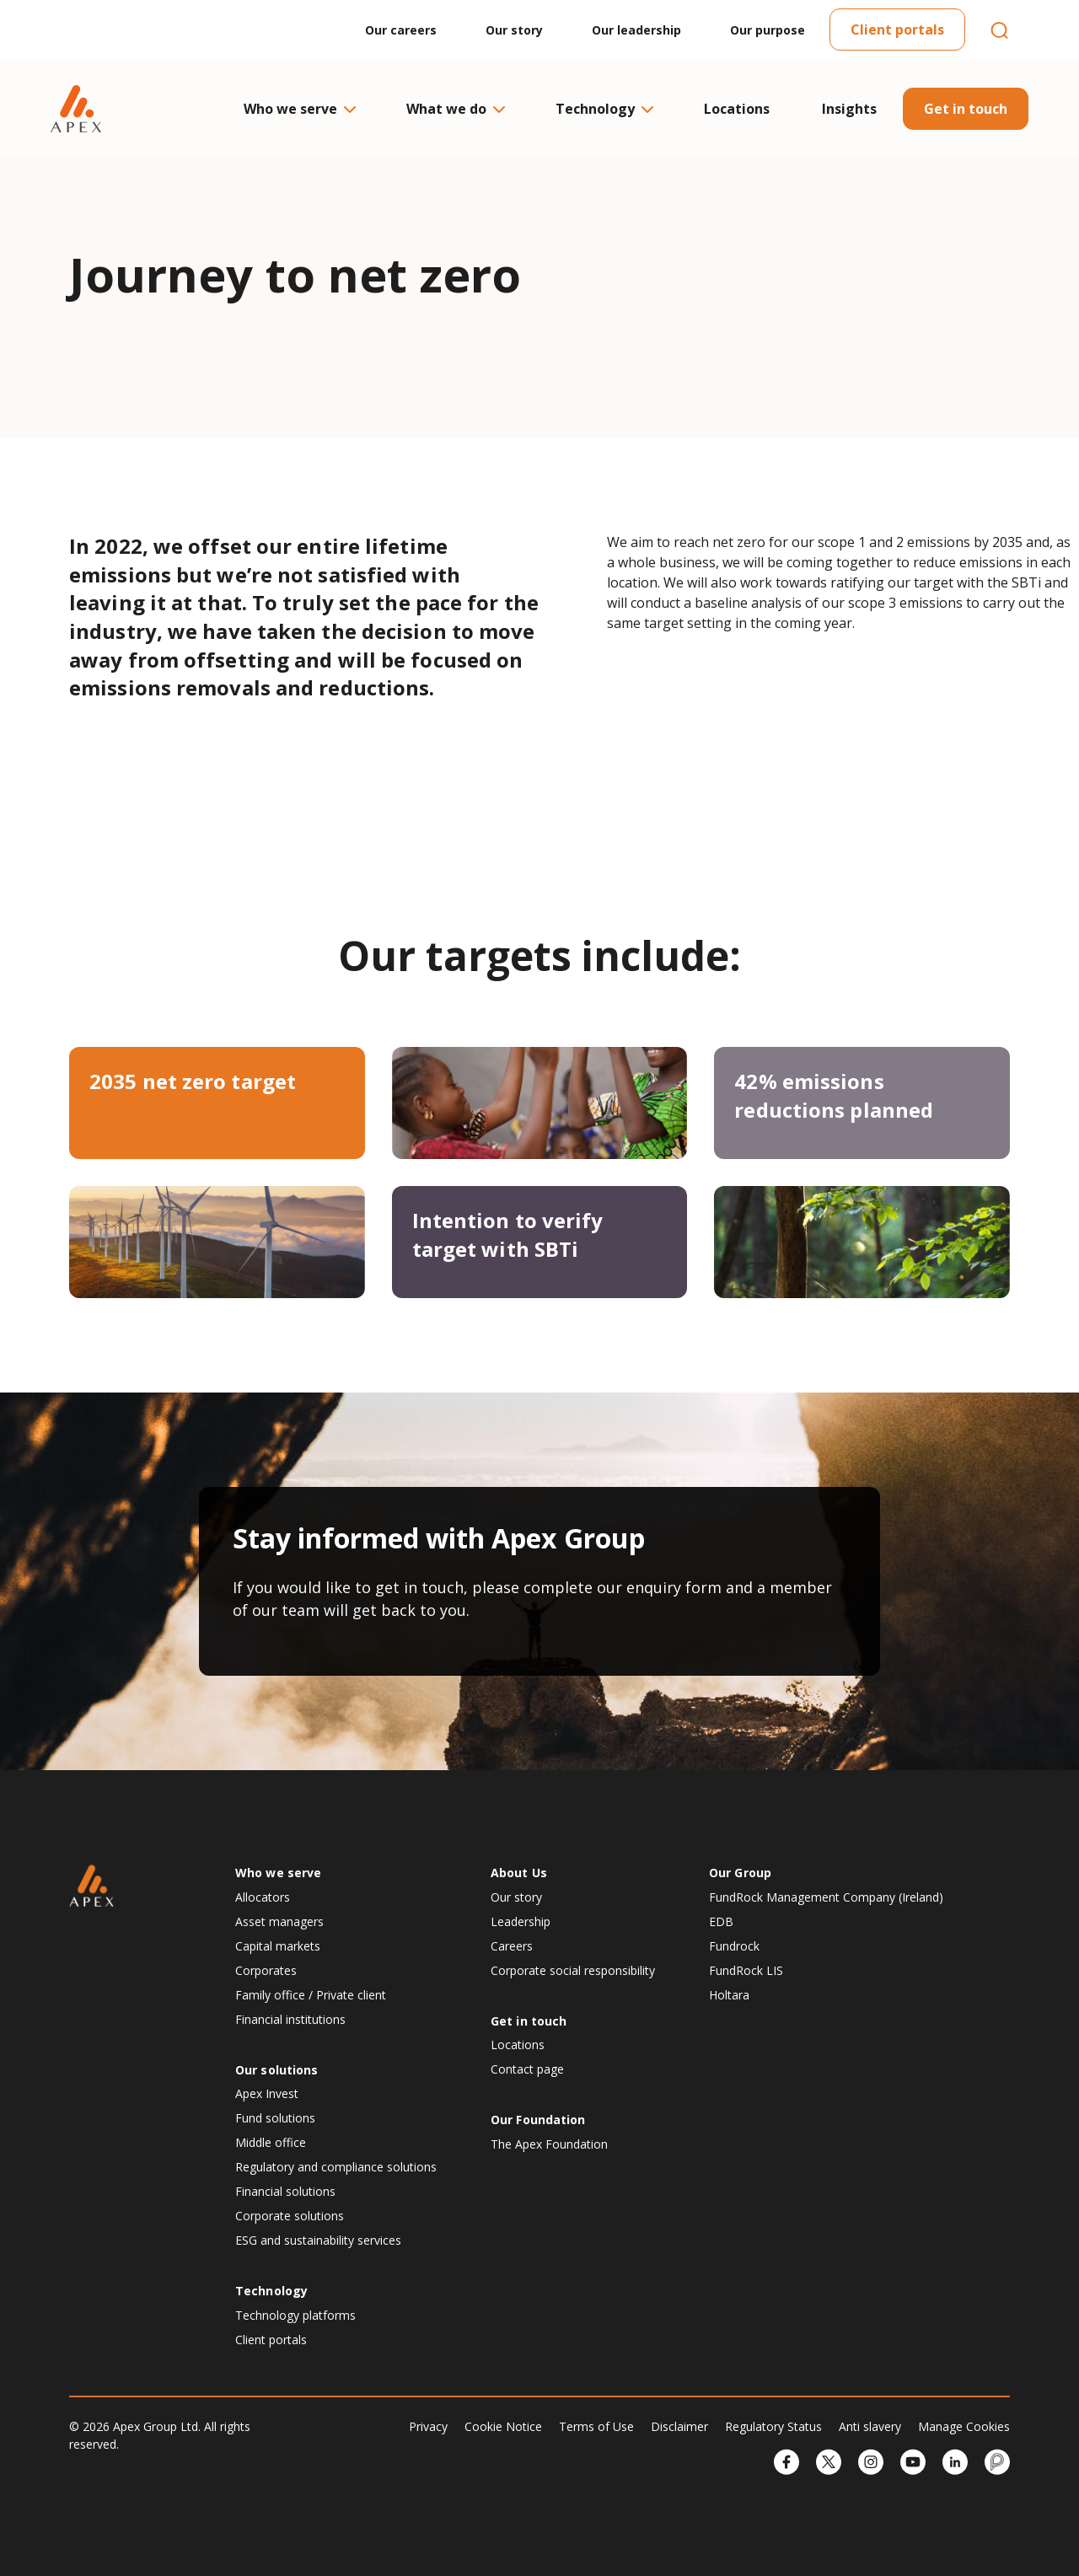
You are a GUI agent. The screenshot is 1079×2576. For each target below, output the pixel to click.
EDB (721, 1921)
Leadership (520, 1921)
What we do (454, 108)
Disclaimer (679, 2426)
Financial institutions (290, 2019)
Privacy (428, 2426)
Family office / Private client (310, 1995)
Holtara (729, 1995)
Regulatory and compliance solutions (336, 2167)
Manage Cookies (964, 2426)
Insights (849, 108)
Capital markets (277, 1946)
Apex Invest (266, 2093)
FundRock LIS (746, 1970)
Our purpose (767, 30)
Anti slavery (870, 2426)
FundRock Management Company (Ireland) (826, 1897)
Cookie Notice (503, 2426)
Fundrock (734, 1946)
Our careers (401, 30)
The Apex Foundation (549, 2144)
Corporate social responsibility (573, 1970)
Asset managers (279, 1921)
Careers (512, 1946)
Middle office (270, 2142)
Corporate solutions (289, 2216)
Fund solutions (275, 2118)
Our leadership (636, 30)
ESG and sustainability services (318, 2240)
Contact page (527, 2069)
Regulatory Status (773, 2426)
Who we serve (299, 108)
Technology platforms (295, 2315)
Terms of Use (596, 2426)
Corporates (266, 1970)
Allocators (262, 1897)
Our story (514, 30)
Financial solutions (285, 2191)
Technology (604, 108)
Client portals (897, 29)
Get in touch (965, 108)
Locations (737, 108)
